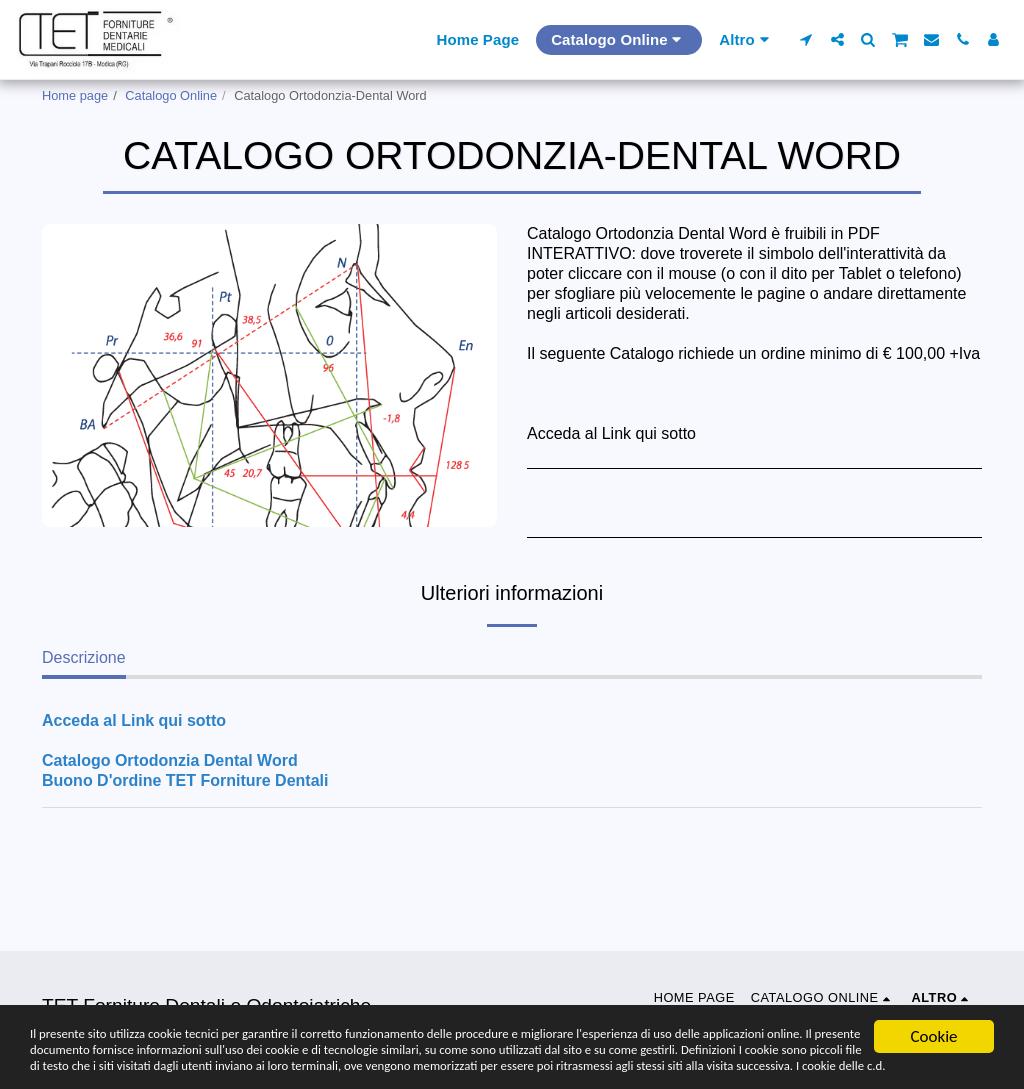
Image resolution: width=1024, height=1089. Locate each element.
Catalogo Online (171, 95)
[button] (806, 39)
